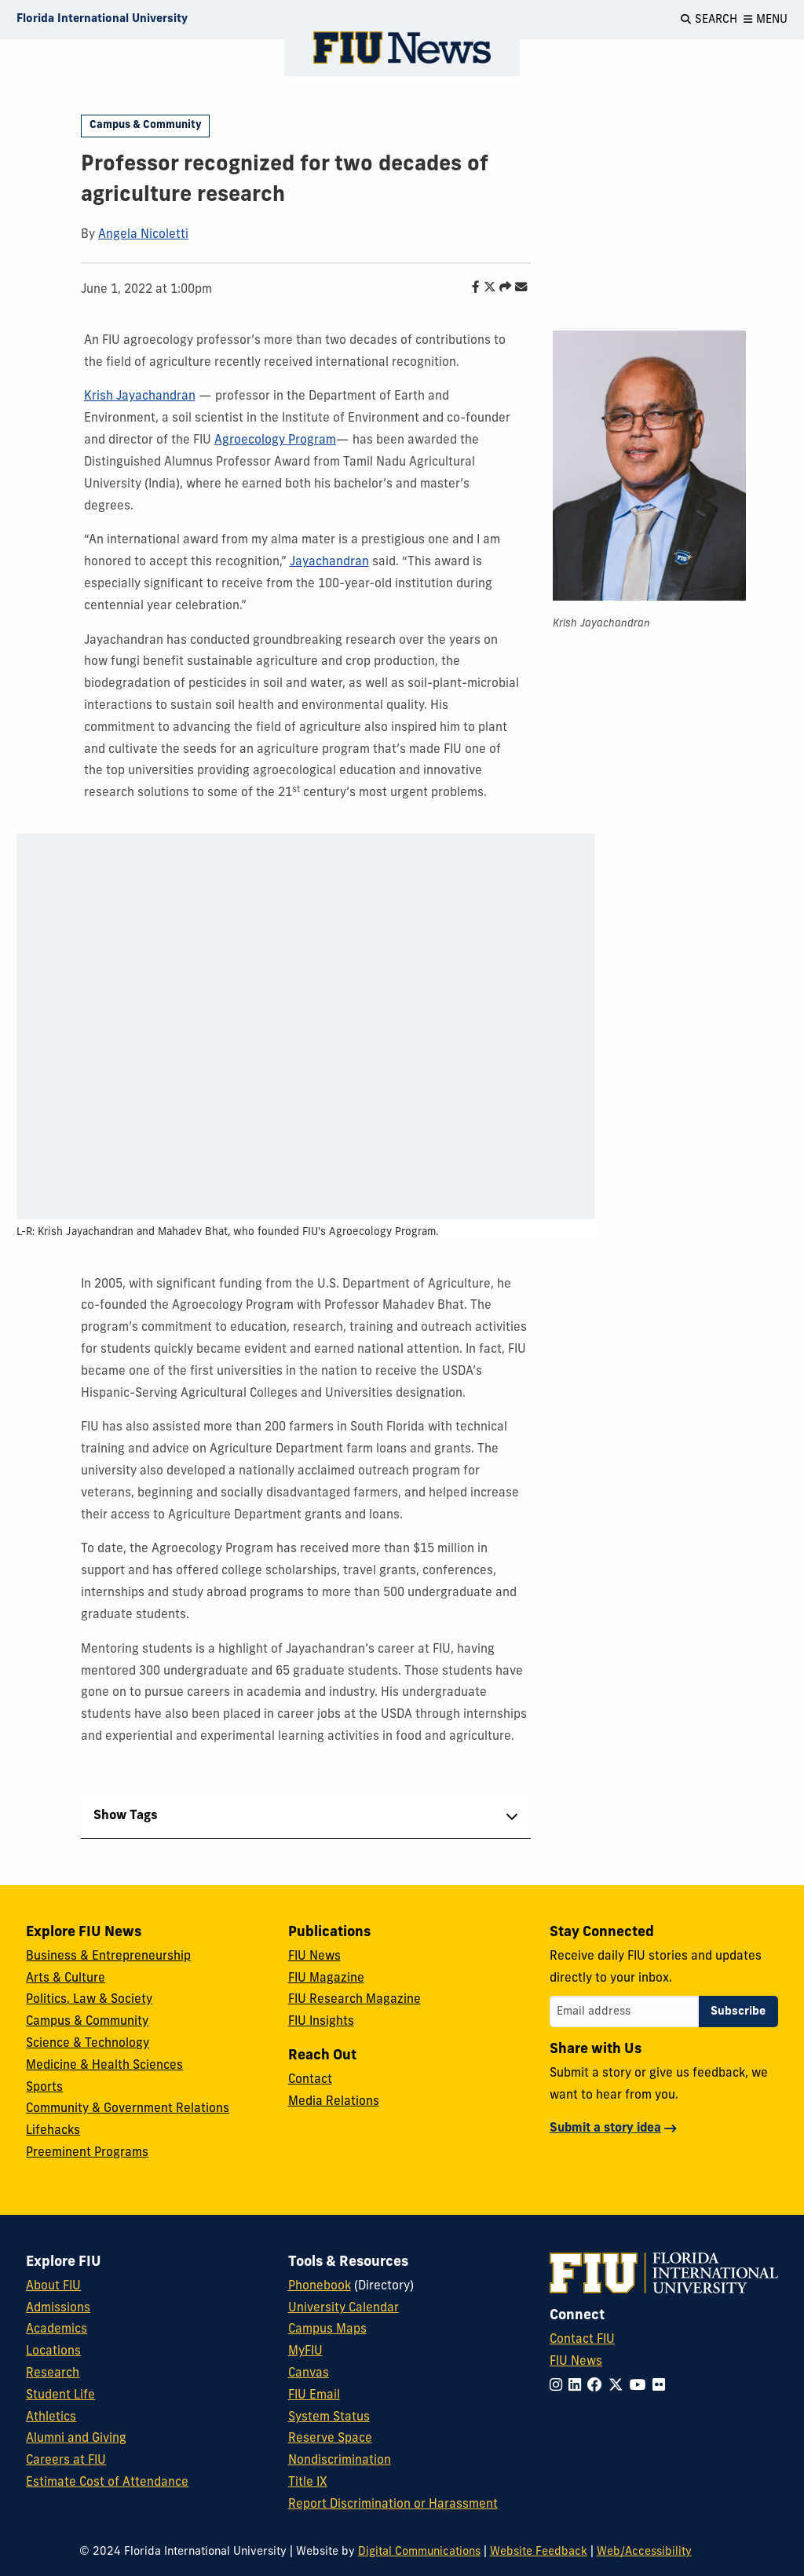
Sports (44, 2087)
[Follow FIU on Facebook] (597, 2386)
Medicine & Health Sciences (104, 2065)
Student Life (60, 2395)
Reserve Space (330, 2438)
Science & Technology (87, 2043)
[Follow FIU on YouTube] (641, 2386)
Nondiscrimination (339, 2460)
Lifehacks (53, 2131)
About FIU (53, 2286)
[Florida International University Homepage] (102, 19)
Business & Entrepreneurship (108, 1956)
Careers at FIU (66, 2460)
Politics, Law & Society (89, 1999)
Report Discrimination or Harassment (393, 2504)
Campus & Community (146, 125)
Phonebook (319, 2286)
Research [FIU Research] (52, 2373)
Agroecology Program (275, 440)
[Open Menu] (766, 19)
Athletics (51, 2417)
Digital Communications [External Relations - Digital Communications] (419, 2552)
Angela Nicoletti (143, 234)
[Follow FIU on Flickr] (661, 2386)
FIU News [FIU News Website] (576, 2361)
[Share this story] (501, 288)
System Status (329, 2417)
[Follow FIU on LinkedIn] (577, 2386)
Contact (310, 2080)
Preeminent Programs (87, 2153)
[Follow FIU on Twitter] (619, 2386)
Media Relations (333, 2102)
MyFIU (305, 2351)
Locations (53, 2351)
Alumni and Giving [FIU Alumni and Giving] (76, 2438)
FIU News (314, 1956)
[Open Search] (709, 19)
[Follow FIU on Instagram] (559, 2386)
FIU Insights (321, 2021)
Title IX (307, 2482)
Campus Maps (327, 2329)
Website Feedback (538, 2552)
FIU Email (314, 2395)
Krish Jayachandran (140, 396)
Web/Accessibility (644, 2552)
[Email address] (624, 2011)
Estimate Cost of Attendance (107, 2482)
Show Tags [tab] (125, 1816)
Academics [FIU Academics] (56, 2329)
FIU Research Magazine (354, 1999)
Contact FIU (582, 2339)
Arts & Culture (65, 1978)
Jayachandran (329, 562)
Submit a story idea (605, 2128)
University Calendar (343, 2308)
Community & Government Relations (127, 2109)
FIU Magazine (326, 1978)
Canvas (308, 2373)
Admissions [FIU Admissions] (58, 2308)
